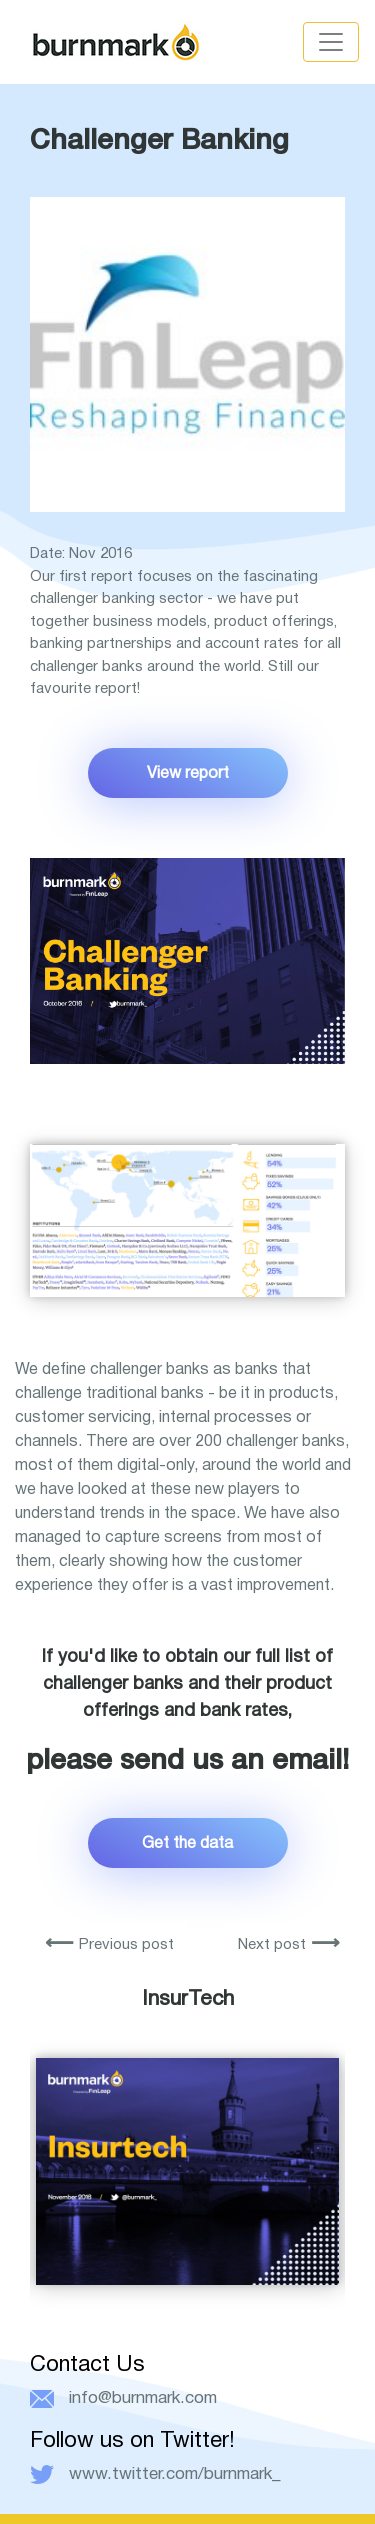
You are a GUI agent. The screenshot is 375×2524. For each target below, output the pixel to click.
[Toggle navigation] (331, 42)
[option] (187, 2138)
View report (188, 772)
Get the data (187, 1842)
